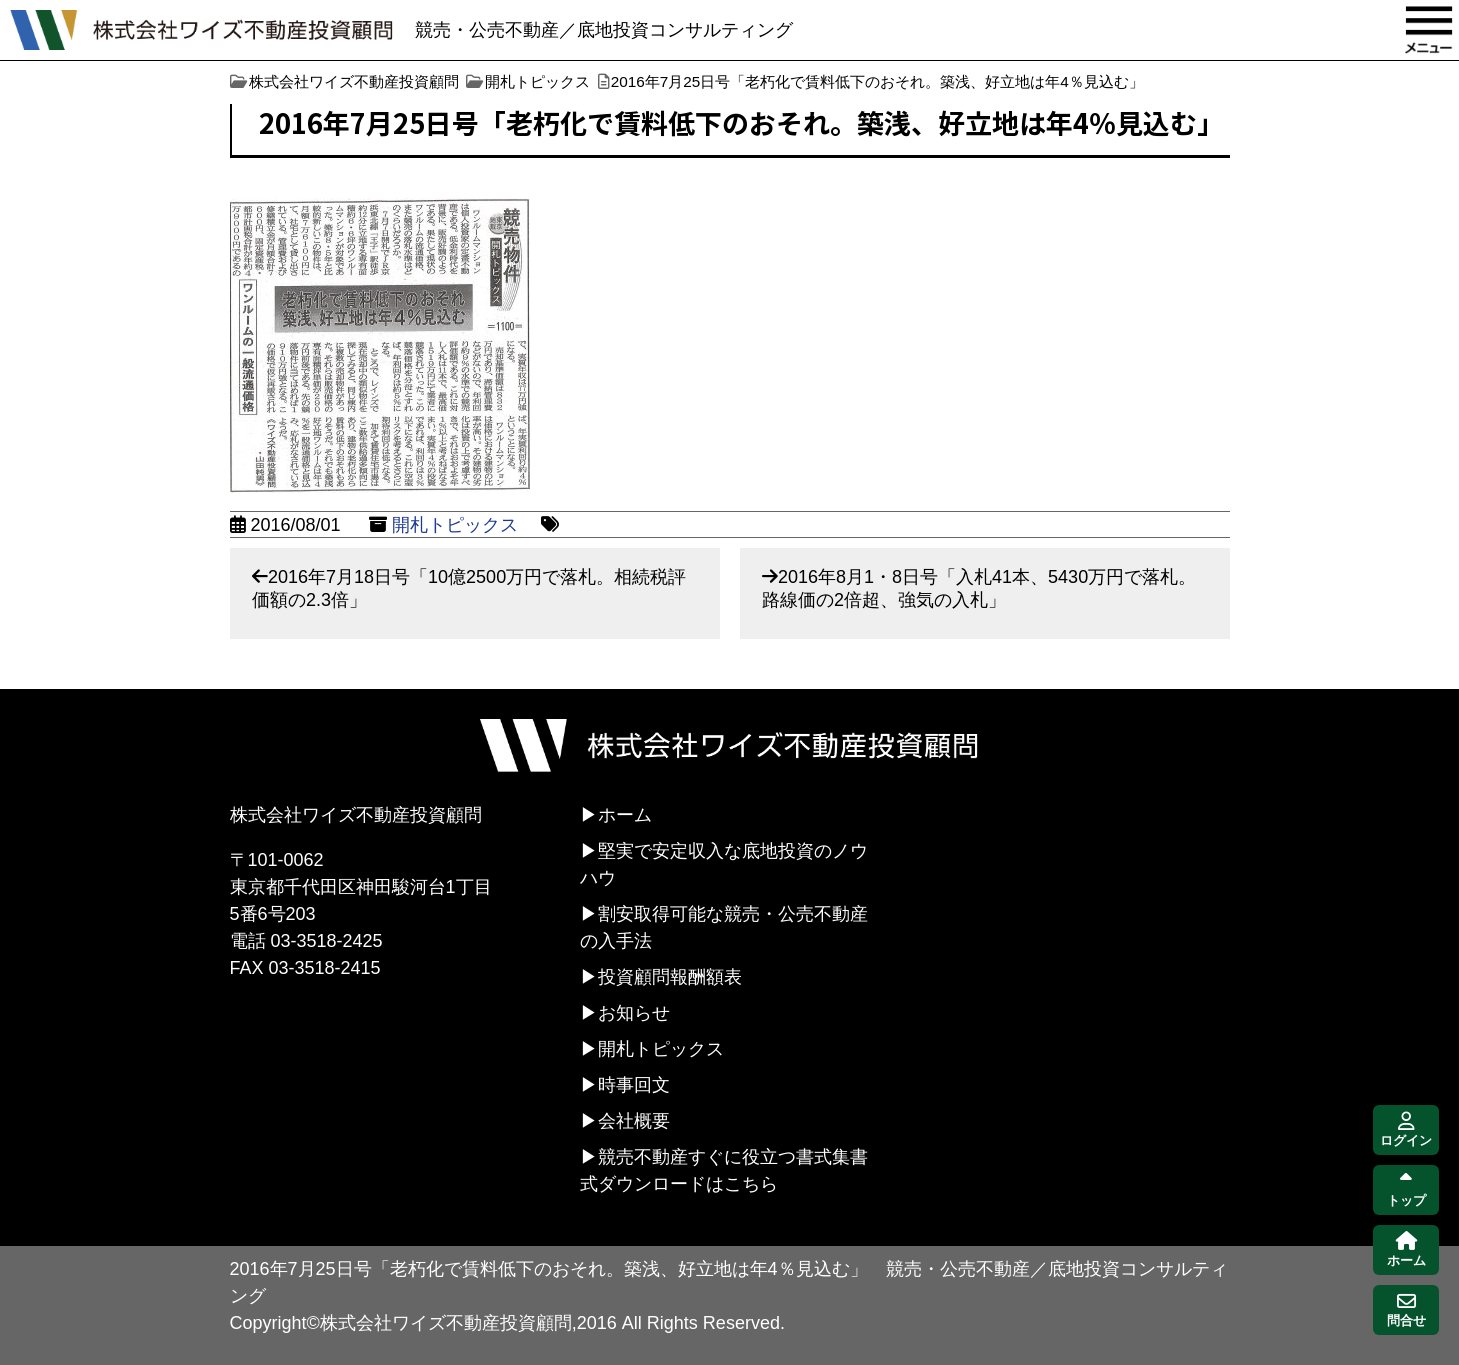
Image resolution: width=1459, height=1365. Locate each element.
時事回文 (634, 1085)
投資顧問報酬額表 (670, 977)
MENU (1429, 30)
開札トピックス (455, 525)
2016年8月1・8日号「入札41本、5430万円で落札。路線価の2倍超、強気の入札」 (979, 588)
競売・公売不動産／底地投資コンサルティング (604, 30)
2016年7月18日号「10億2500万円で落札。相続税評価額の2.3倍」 (469, 588)
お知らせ (634, 1013)
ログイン (1406, 1130)
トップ (1406, 1190)
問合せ (1406, 1310)
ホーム (625, 815)
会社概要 (634, 1121)
